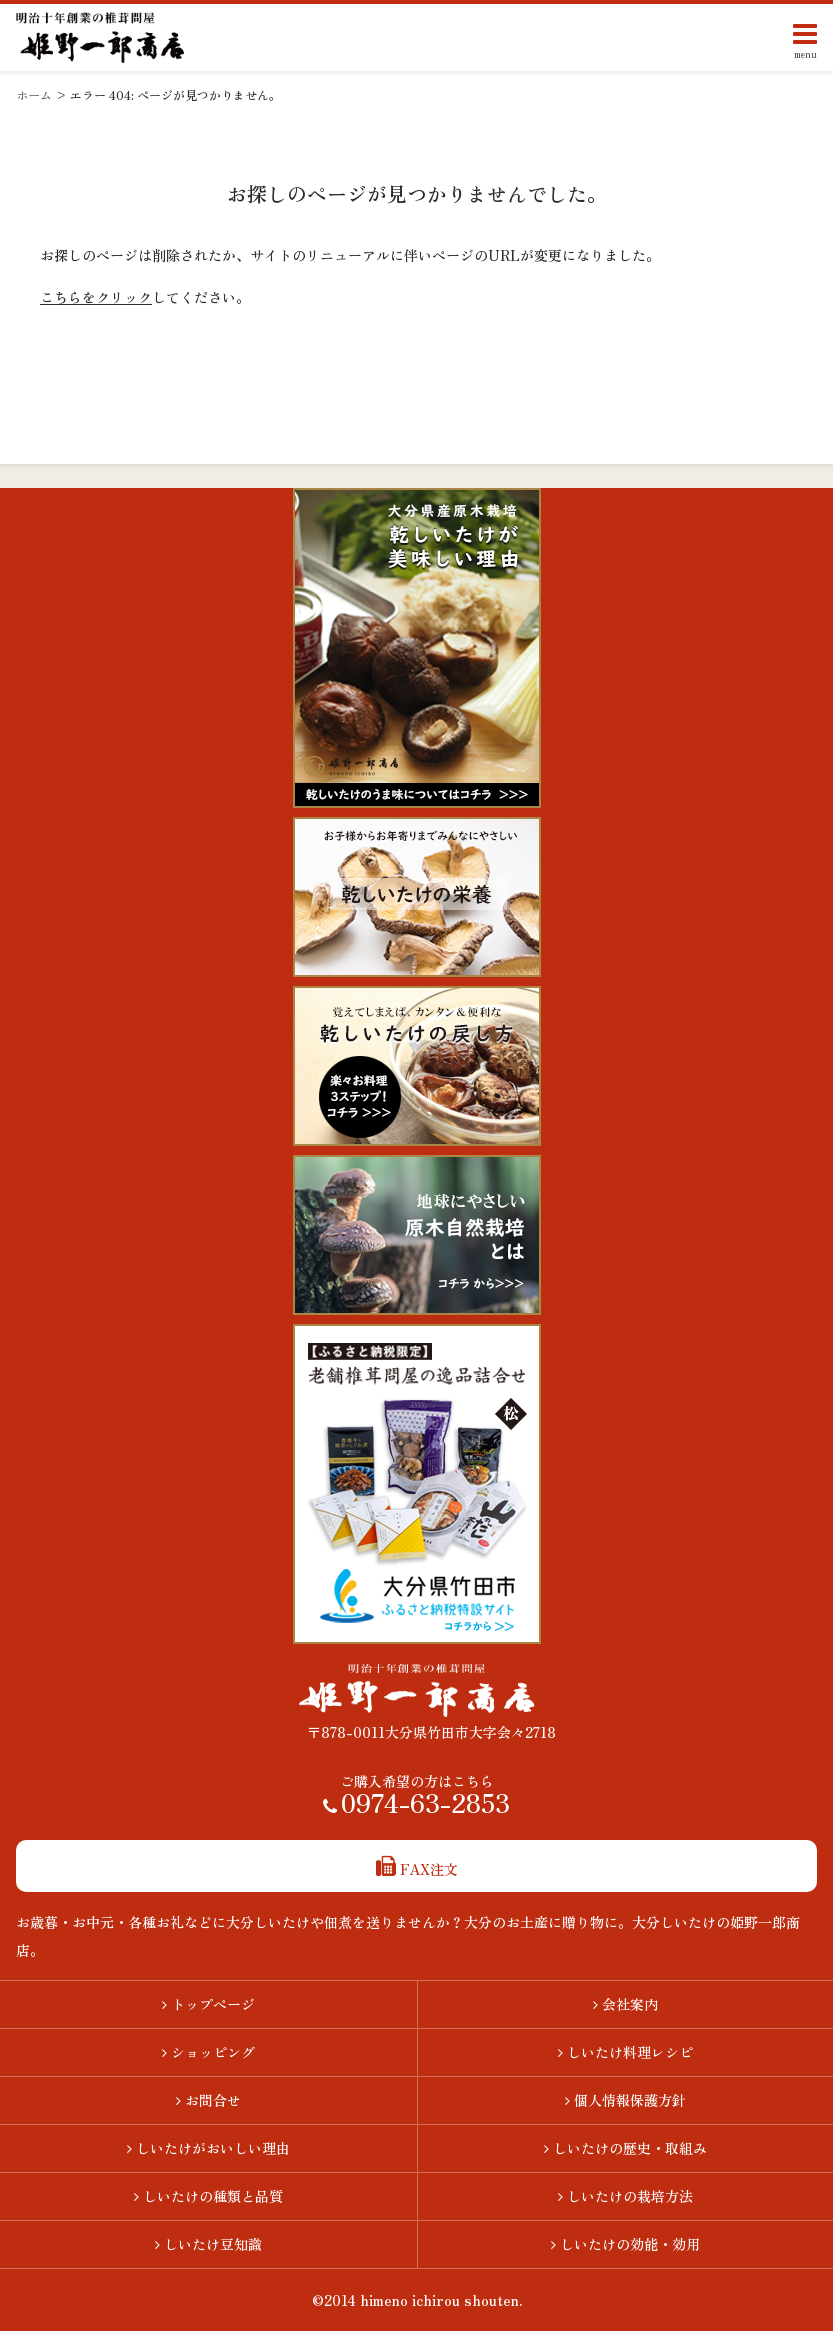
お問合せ (208, 2100)
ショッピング (208, 2052)
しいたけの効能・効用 (625, 2244)
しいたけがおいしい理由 (208, 2148)
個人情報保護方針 (625, 2100)
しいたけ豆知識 (208, 2244)
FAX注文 (417, 1869)
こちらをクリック (96, 297)
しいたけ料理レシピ (625, 2052)
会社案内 (625, 2004)
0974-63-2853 (416, 1807)
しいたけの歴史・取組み (625, 2148)
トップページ (208, 2004)
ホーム (34, 94)
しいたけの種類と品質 (208, 2196)
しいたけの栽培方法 (625, 2196)
